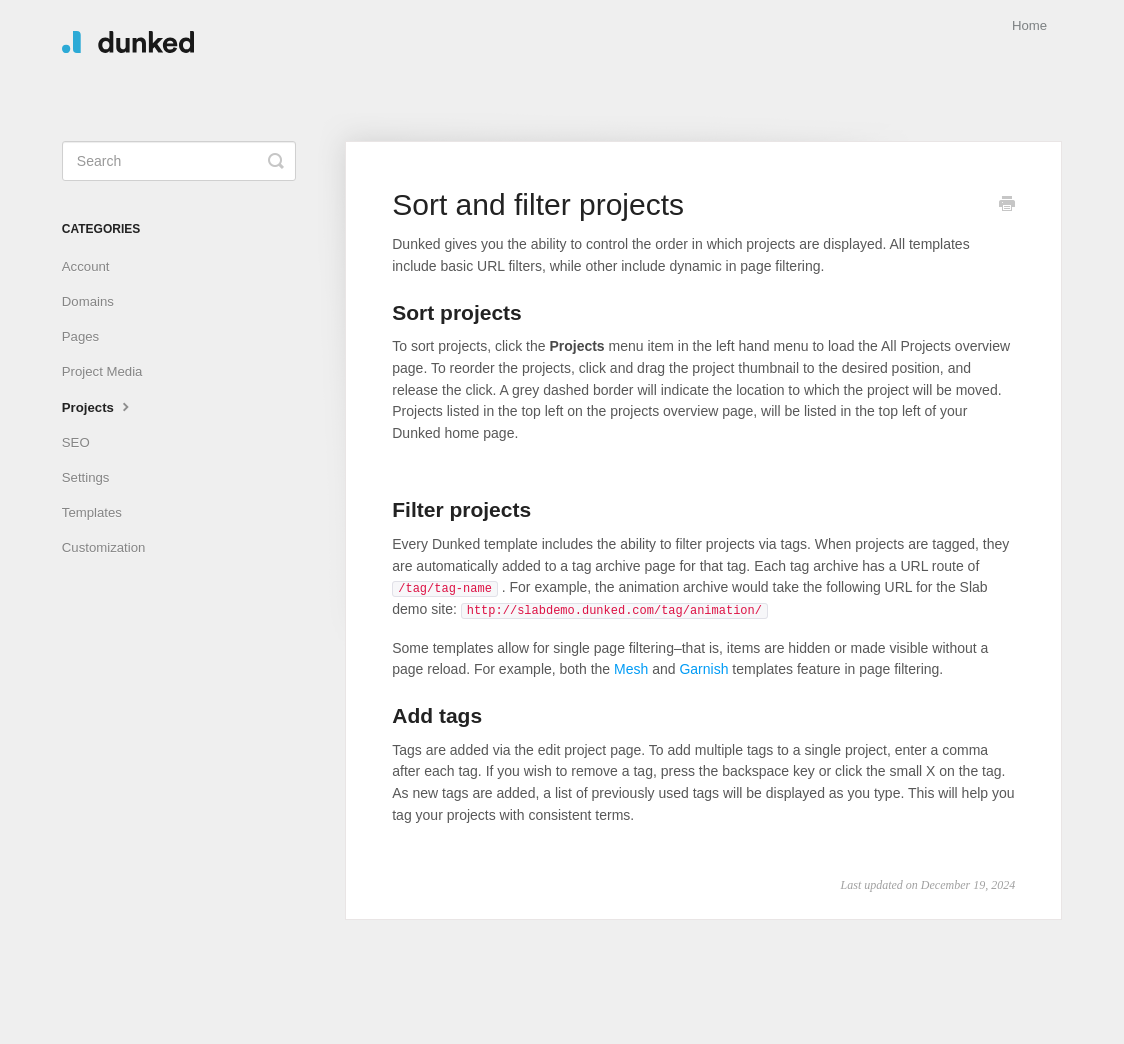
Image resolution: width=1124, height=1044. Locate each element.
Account (86, 266)
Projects (98, 406)
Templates (92, 512)
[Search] (179, 161)
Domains (88, 301)
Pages (80, 336)
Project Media (102, 371)
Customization (104, 547)
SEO (76, 442)
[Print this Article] (1007, 206)
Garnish (703, 669)
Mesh (631, 669)
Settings (86, 477)
